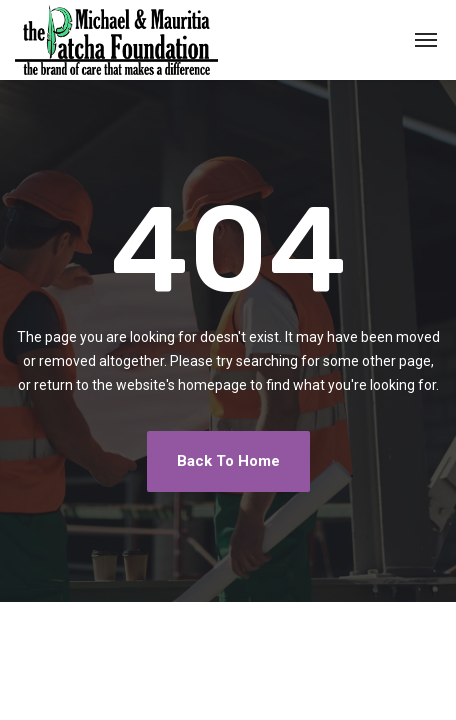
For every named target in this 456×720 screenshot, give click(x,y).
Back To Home (228, 461)
